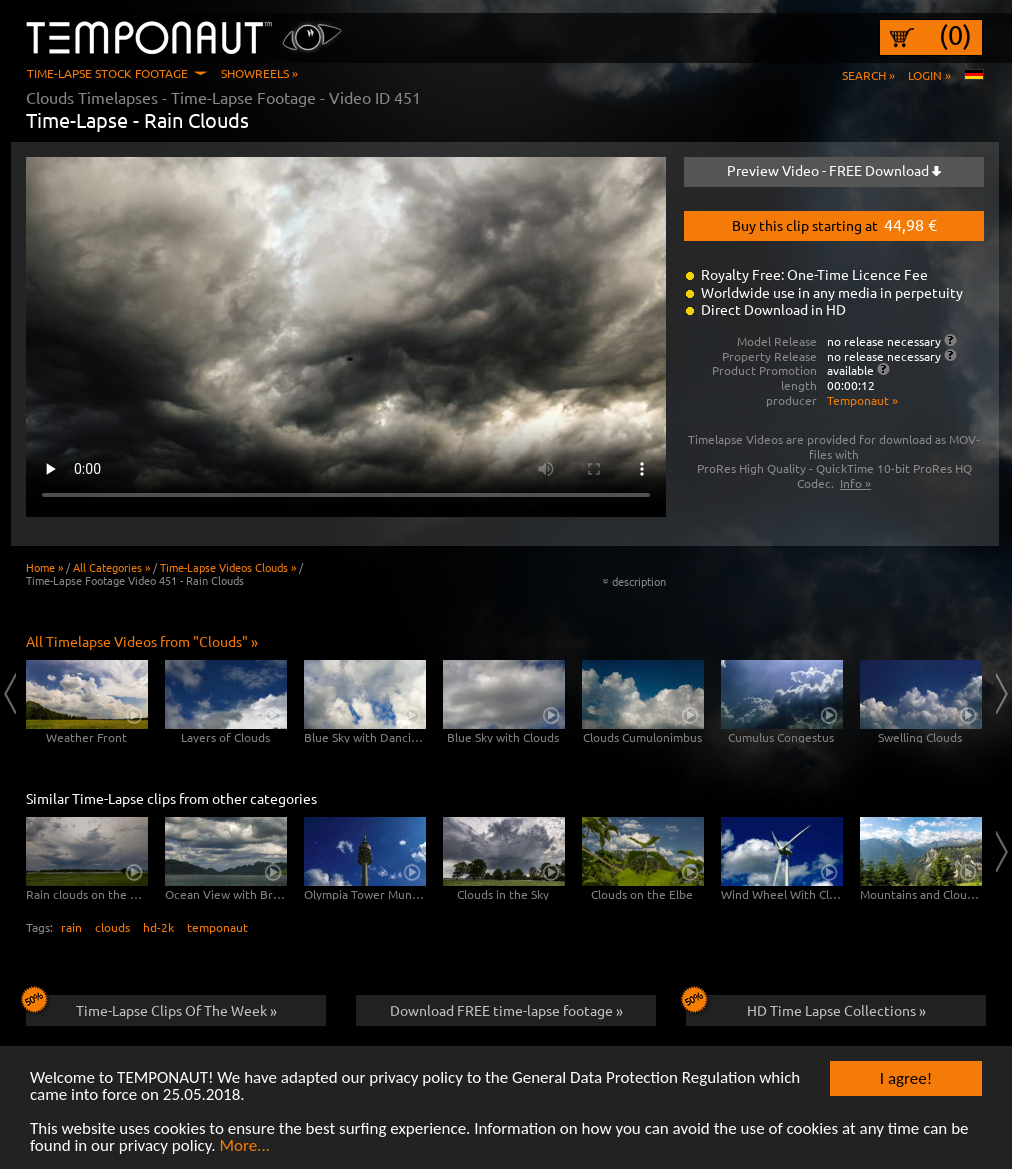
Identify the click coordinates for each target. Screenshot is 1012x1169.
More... (244, 1147)
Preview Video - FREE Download (834, 170)
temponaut (217, 927)
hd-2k (158, 927)
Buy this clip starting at (834, 224)
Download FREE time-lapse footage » (506, 1010)
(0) (955, 35)
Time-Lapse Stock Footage (107, 73)
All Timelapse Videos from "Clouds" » (142, 641)
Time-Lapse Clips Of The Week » (151, 1007)
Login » (929, 75)
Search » (868, 75)
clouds (112, 927)
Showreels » (259, 73)
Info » (855, 483)
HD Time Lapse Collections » (806, 1007)
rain (71, 927)
